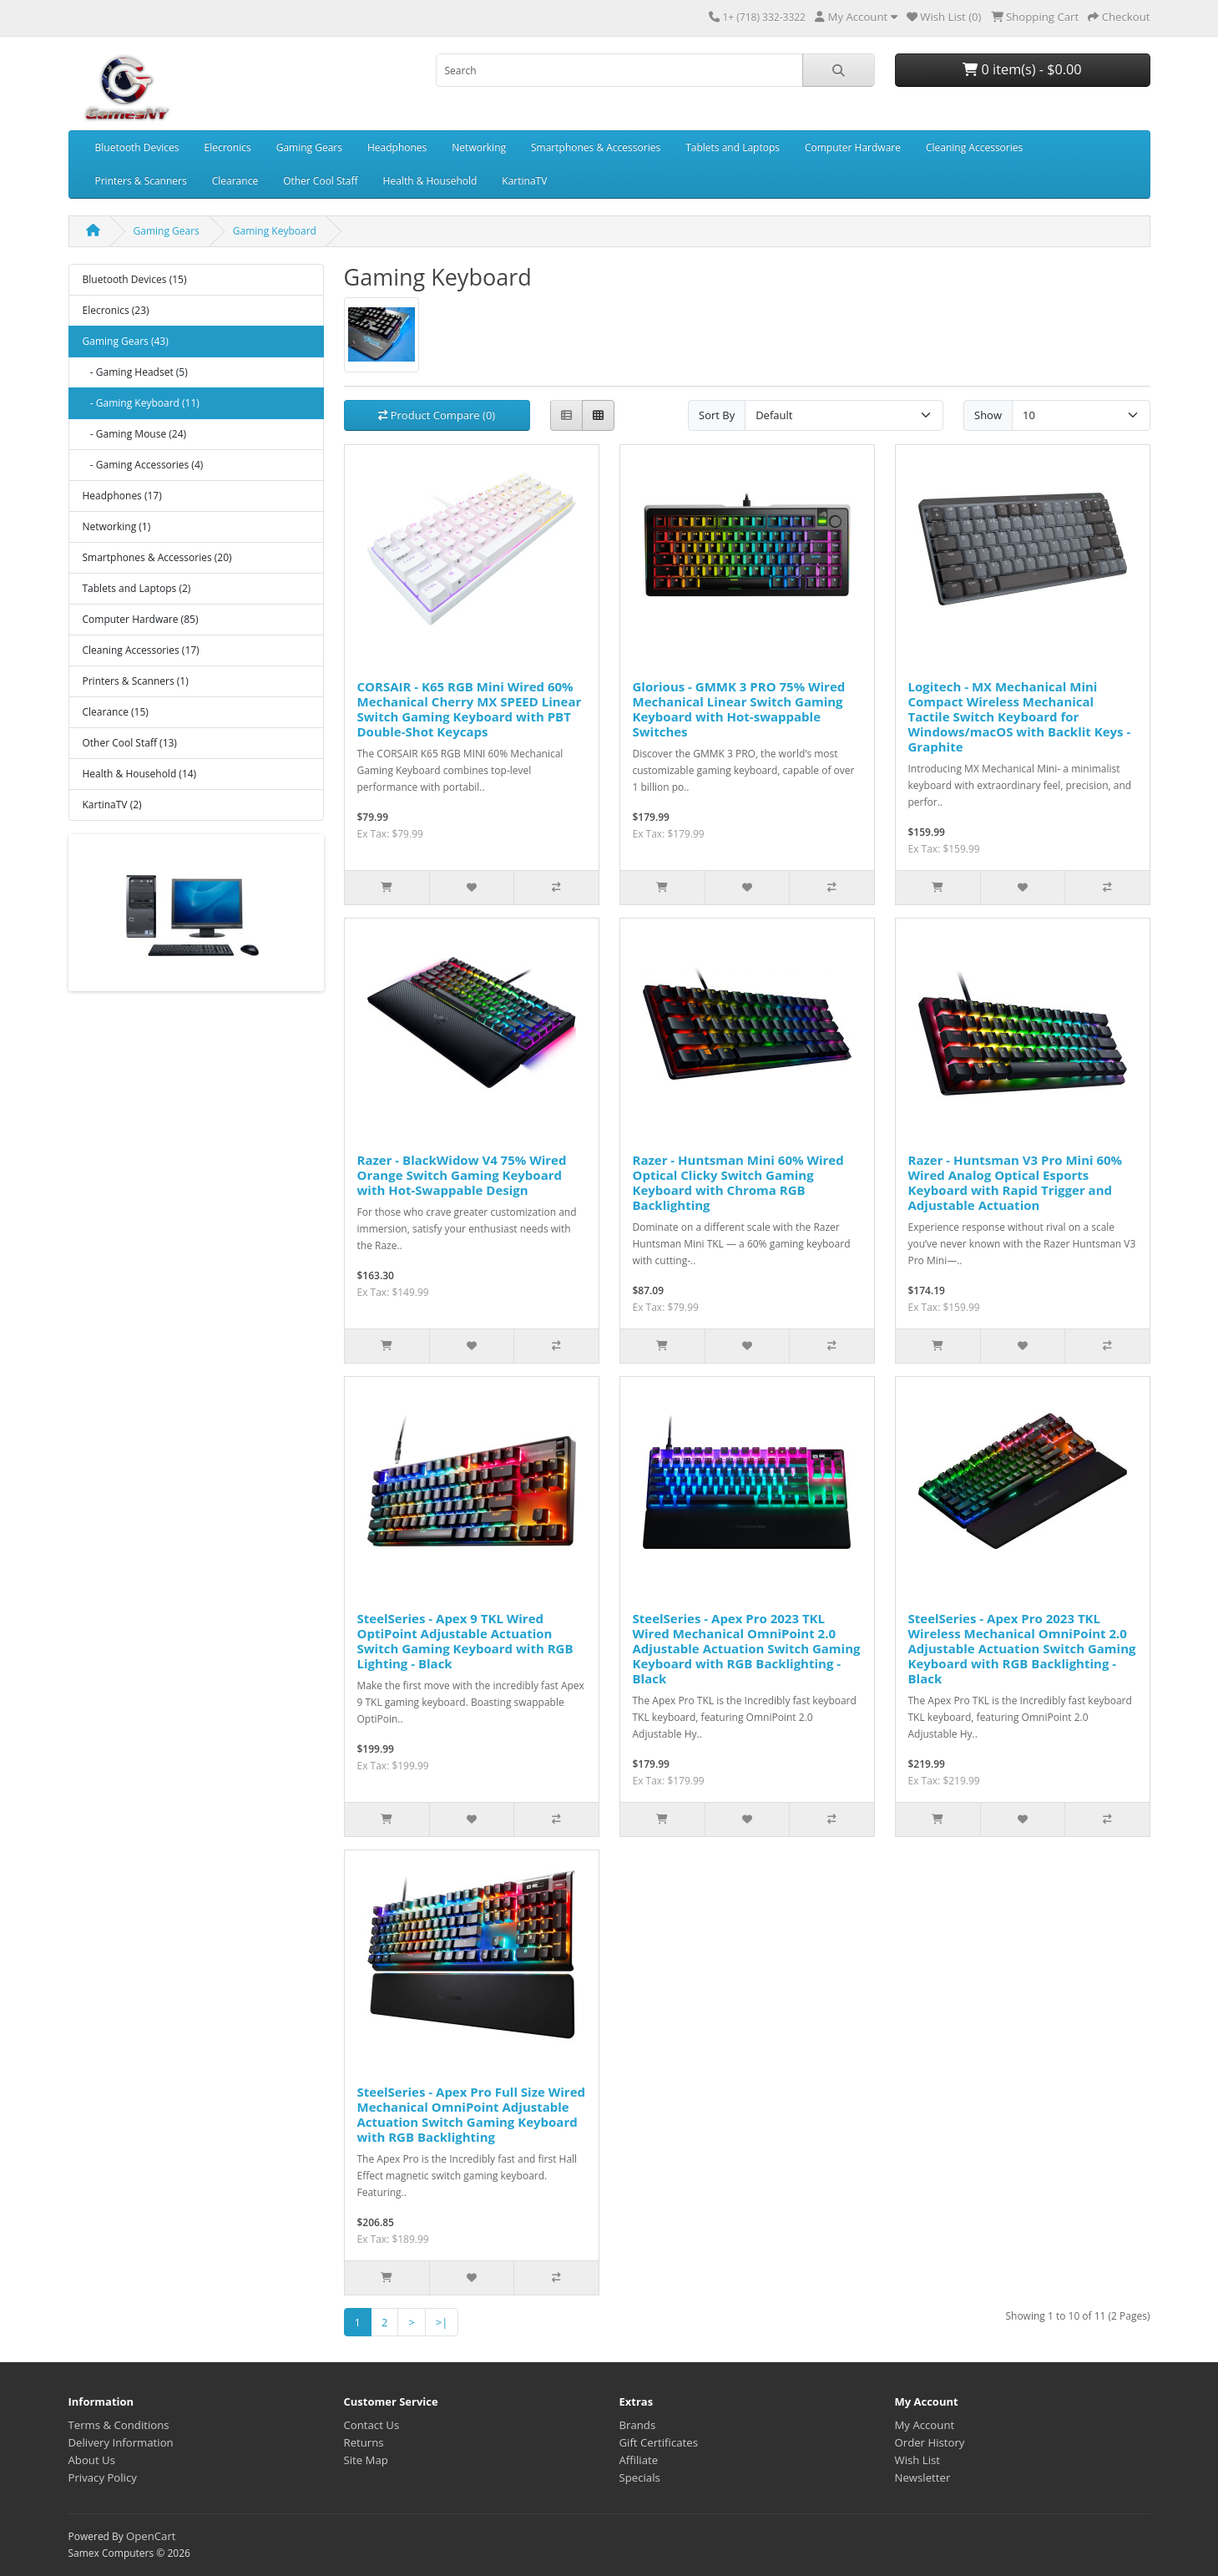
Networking (479, 147)
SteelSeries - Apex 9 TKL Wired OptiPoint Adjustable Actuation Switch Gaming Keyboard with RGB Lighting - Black (465, 1641)
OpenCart (151, 2535)
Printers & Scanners (141, 181)
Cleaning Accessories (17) (141, 650)
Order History (930, 2442)
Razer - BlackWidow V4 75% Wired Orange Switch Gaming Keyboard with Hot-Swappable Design (462, 1174)
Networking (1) (117, 526)
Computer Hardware (853, 147)
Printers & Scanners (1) (136, 681)
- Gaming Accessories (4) (143, 465)
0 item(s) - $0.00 (1022, 69)
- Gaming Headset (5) (135, 372)
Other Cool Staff (320, 181)
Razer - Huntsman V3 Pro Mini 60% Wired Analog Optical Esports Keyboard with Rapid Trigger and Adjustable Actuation (1015, 1182)
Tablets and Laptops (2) (137, 588)
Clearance (235, 181)
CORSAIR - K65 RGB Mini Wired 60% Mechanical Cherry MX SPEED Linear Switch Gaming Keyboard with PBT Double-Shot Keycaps (469, 709)
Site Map (366, 2459)
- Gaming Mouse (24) (135, 434)
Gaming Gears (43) (126, 341)
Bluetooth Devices (137, 147)
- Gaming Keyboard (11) (141, 403)
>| (442, 2322)
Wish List (918, 2459)
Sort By (717, 415)
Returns (364, 2442)
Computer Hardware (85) (141, 619)
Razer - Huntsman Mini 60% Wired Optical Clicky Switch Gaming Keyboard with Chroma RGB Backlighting (738, 1182)
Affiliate (639, 2459)
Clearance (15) (116, 712)
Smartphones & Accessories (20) (157, 557)
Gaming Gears (309, 147)
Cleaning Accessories (974, 147)
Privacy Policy (102, 2477)
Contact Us (372, 2424)
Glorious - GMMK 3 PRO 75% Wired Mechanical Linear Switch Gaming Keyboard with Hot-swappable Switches (739, 709)
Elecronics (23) (116, 310)
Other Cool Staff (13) (130, 743)
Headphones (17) (122, 495)
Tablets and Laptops (732, 147)
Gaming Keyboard (274, 231)
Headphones (397, 147)
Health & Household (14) (140, 774)
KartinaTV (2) (112, 804)
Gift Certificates (658, 2442)
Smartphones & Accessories (595, 147)
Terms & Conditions (118, 2424)
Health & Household (430, 181)
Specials (639, 2477)
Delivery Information (121, 2442)
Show (988, 415)
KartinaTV (524, 181)
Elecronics (228, 147)
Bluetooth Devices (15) (135, 279)
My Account (925, 2424)
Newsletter (923, 2477)
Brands (637, 2424)
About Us (91, 2459)
